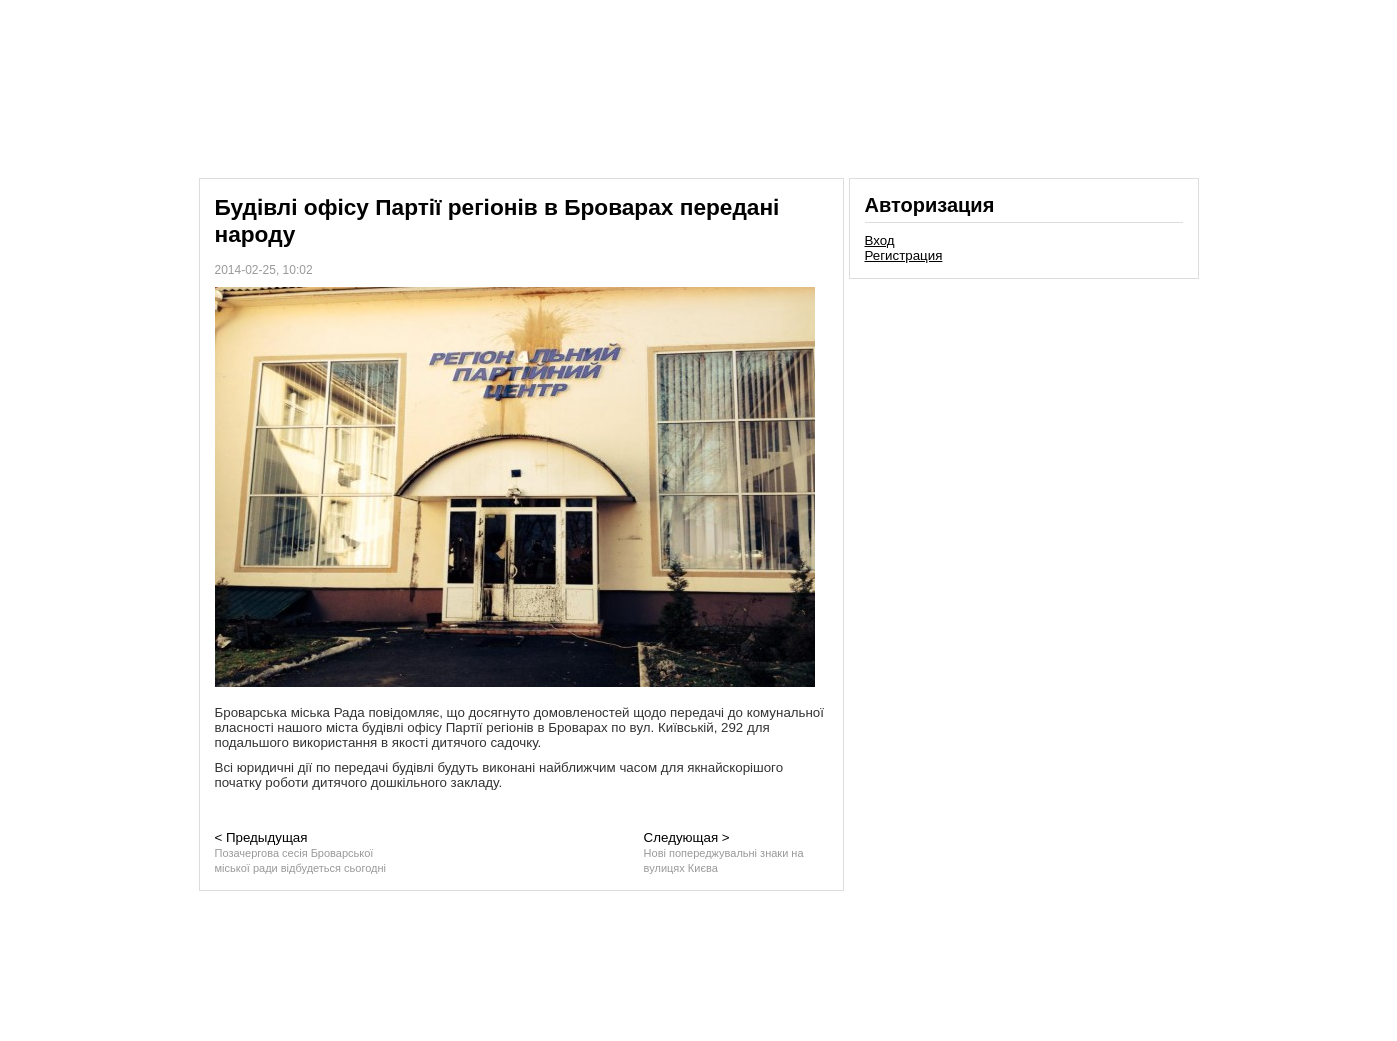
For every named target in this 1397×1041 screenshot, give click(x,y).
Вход (880, 240)
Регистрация (904, 255)
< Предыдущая (301, 852)
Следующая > (724, 852)
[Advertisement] (1024, 424)
